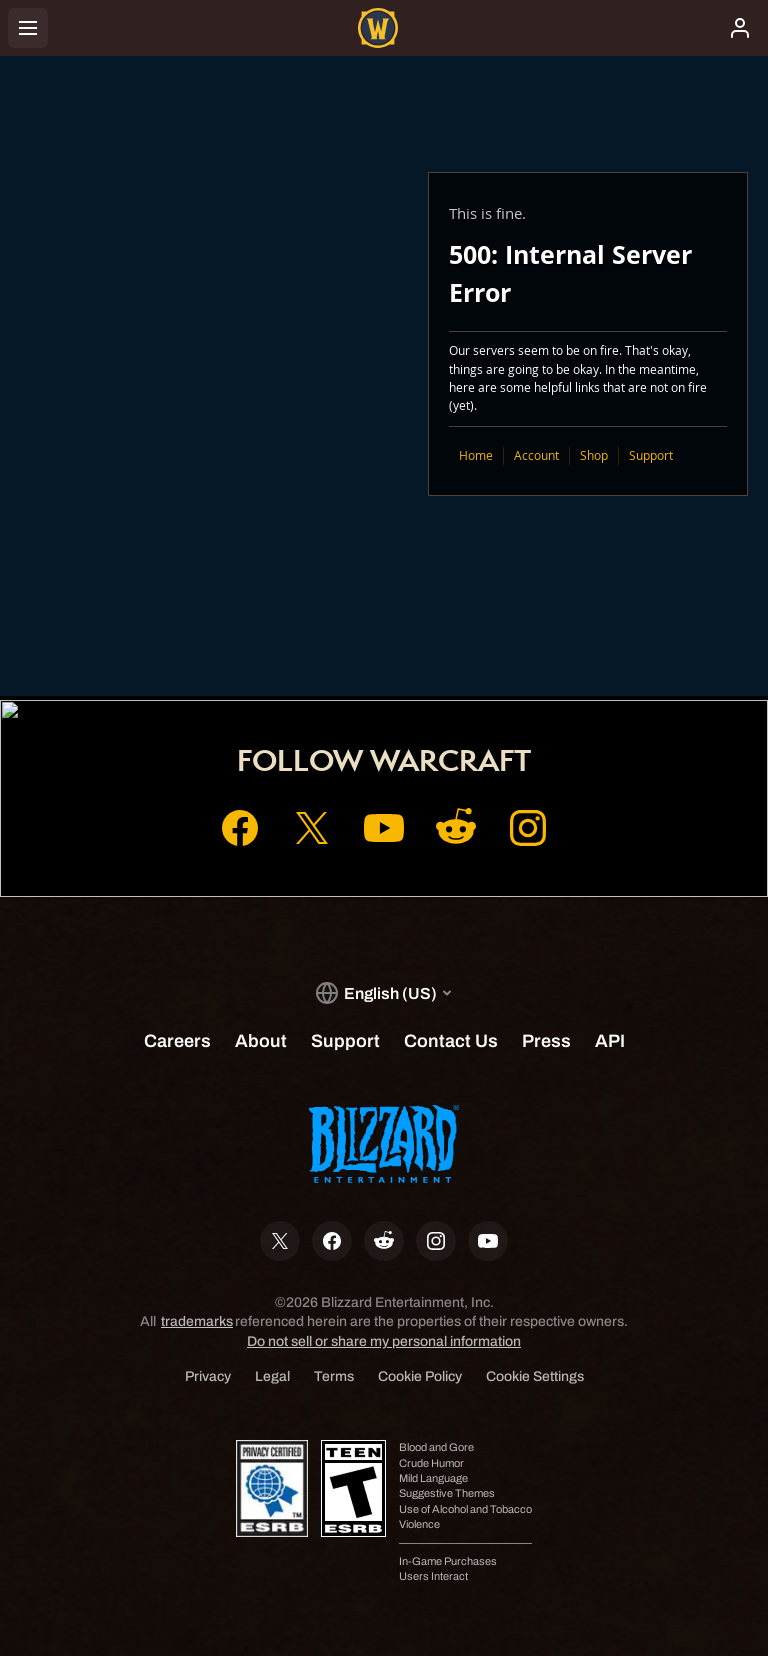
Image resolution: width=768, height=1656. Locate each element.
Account (536, 455)
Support (651, 455)
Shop (594, 455)
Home (476, 455)
